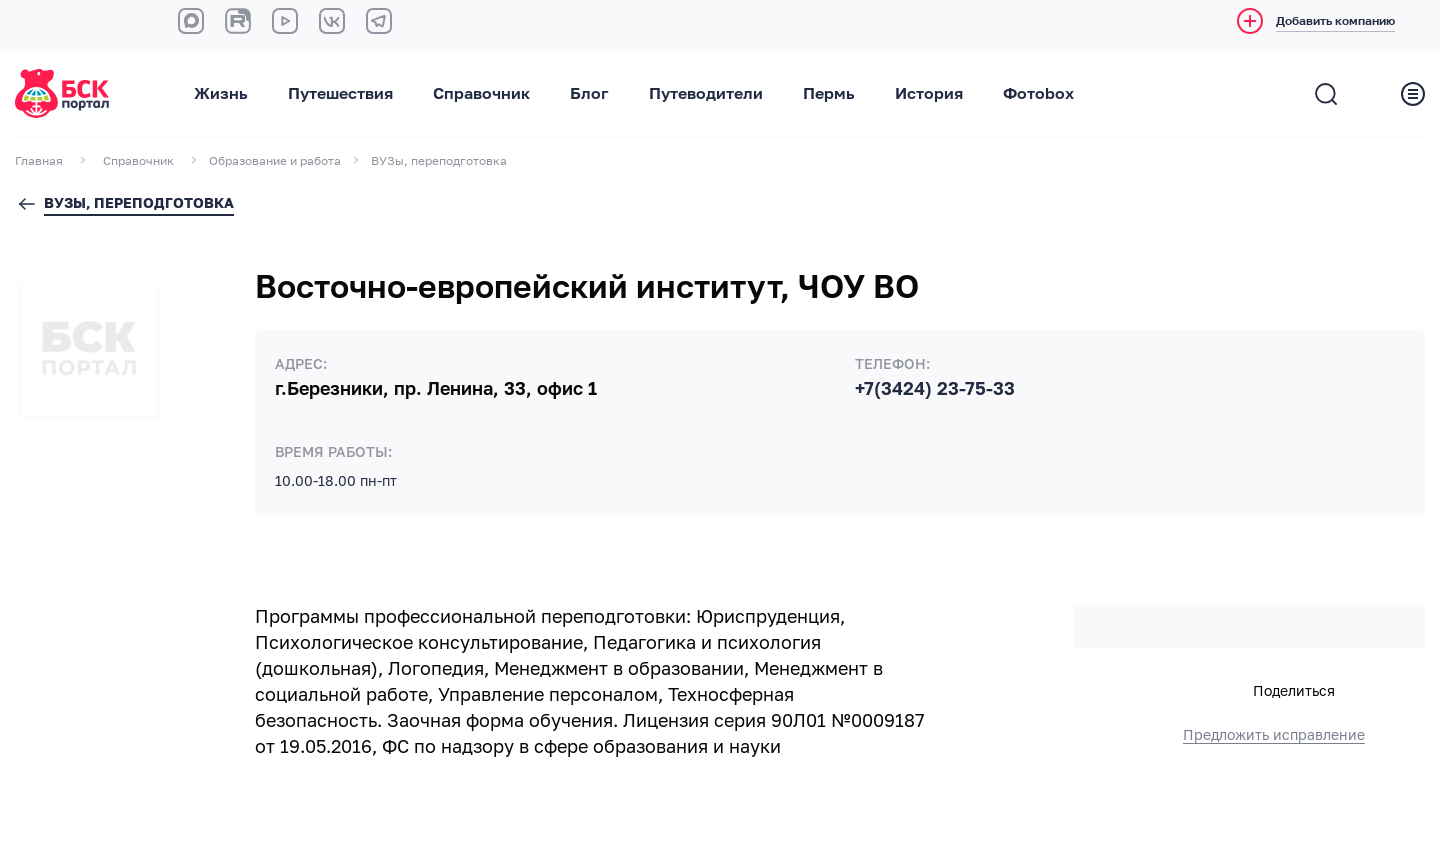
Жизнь (221, 94)
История (929, 94)
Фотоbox (1038, 94)
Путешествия (340, 94)
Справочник (481, 94)
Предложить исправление (1274, 735)
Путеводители (706, 94)
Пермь (829, 94)
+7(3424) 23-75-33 (935, 389)
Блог (589, 94)
